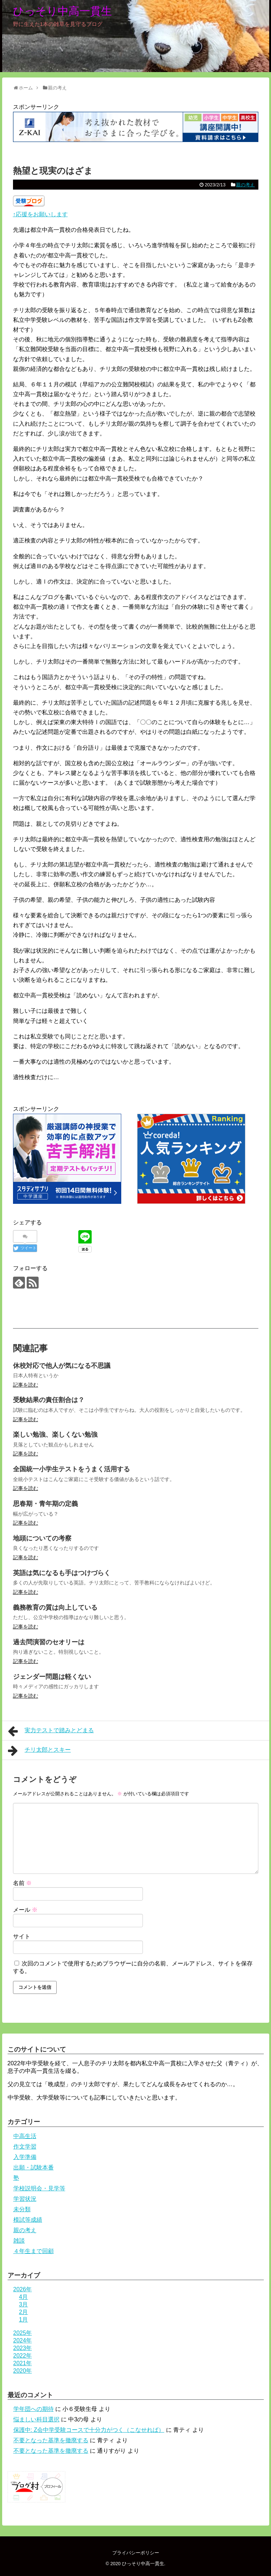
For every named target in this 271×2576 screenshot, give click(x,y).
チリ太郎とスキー (39, 1750)
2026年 (22, 2289)
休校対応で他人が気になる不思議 (61, 1365)
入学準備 (24, 2157)
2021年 (22, 2363)
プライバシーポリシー (135, 2552)
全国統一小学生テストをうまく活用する (71, 1469)
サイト (21, 1936)
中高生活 (24, 2136)
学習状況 (24, 2199)
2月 (23, 2312)
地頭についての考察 (42, 1538)
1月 (23, 2319)
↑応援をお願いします (40, 214)
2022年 (22, 2356)
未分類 (22, 2209)
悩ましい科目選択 (36, 2419)
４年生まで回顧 (33, 2251)
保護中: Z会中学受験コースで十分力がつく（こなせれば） (89, 2430)
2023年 (22, 2348)
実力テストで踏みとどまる (51, 1731)
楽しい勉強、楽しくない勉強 (55, 1434)
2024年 (22, 2340)
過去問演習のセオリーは (48, 1642)
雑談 (19, 2241)
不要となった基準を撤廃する (50, 2440)
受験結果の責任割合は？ (48, 1400)
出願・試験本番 (33, 2167)
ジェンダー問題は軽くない (52, 1676)
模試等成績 (27, 2220)
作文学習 (24, 2146)
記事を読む (25, 1385)
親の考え (245, 184)
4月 (23, 2297)
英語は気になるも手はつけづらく (61, 1573)
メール (25, 1910)
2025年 (22, 2333)
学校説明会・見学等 (39, 2188)
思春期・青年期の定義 (45, 1503)
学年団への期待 (33, 2409)
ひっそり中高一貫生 (62, 11)
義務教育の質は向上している (55, 1607)
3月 (23, 2304)
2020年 (22, 2371)
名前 (22, 1883)
